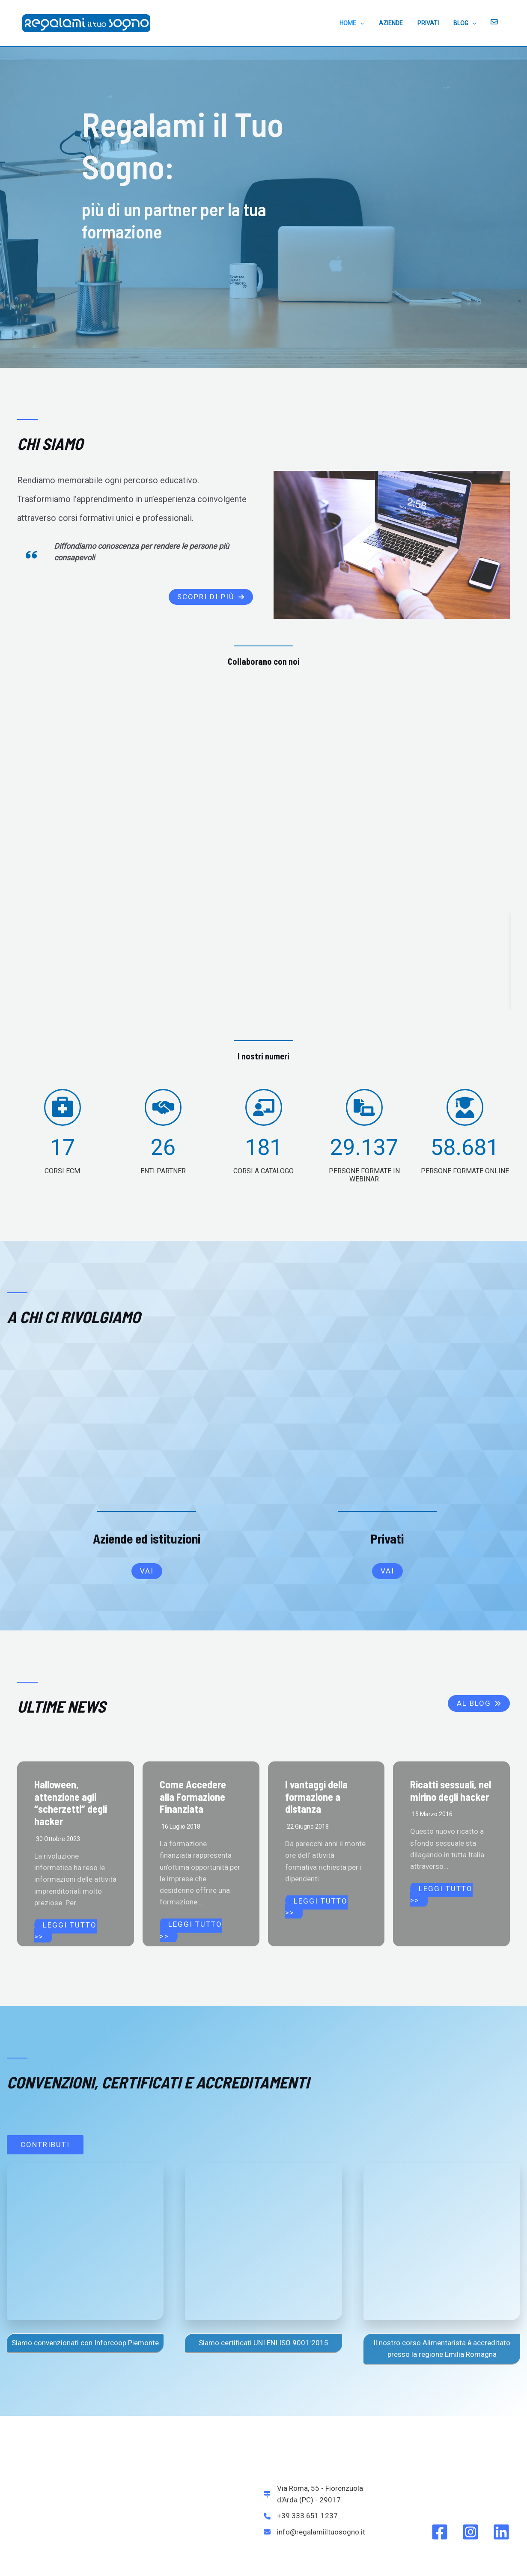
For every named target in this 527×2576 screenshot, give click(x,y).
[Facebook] (439, 2411)
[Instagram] (470, 2411)
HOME (363, 23)
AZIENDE (400, 23)
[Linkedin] (501, 2411)
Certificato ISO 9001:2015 (232, 2559)
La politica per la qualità (296, 2559)
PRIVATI (434, 23)
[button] (211, 597)
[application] (371, 23)
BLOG (468, 23)
